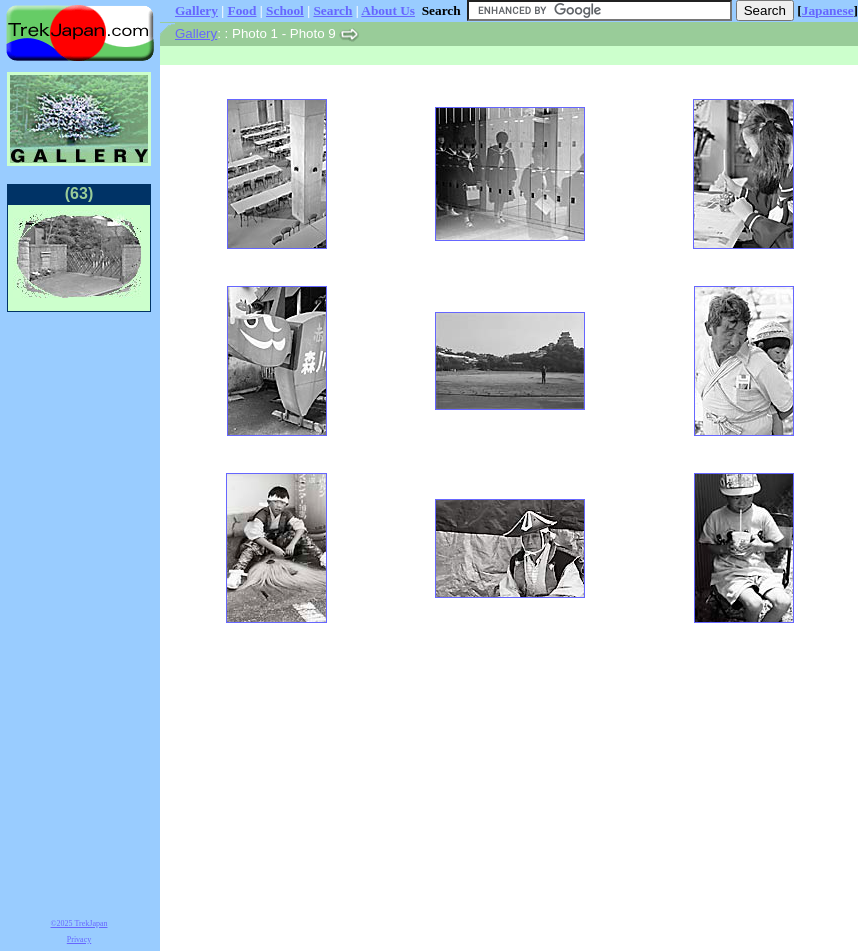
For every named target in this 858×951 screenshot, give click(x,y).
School (285, 10)
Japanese (828, 10)
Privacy (79, 939)
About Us (388, 10)
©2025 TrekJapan (79, 923)
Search (332, 10)
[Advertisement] (79, 612)
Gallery (196, 10)
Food (242, 10)
